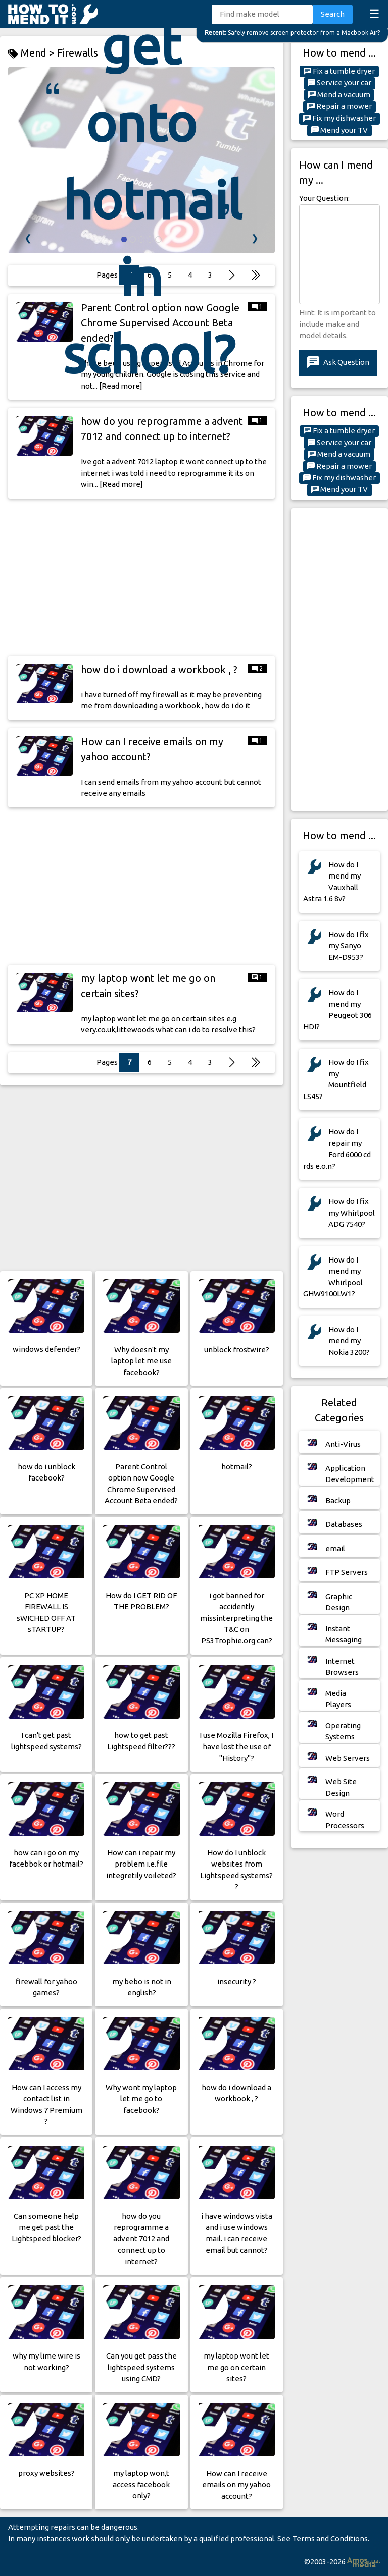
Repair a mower (339, 106)
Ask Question (338, 362)
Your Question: (324, 198)
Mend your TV (339, 130)
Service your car (339, 82)
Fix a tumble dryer (339, 71)
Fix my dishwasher (339, 118)
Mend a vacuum (339, 94)
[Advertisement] (141, 577)
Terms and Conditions (330, 2538)
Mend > (32, 53)
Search (333, 14)
